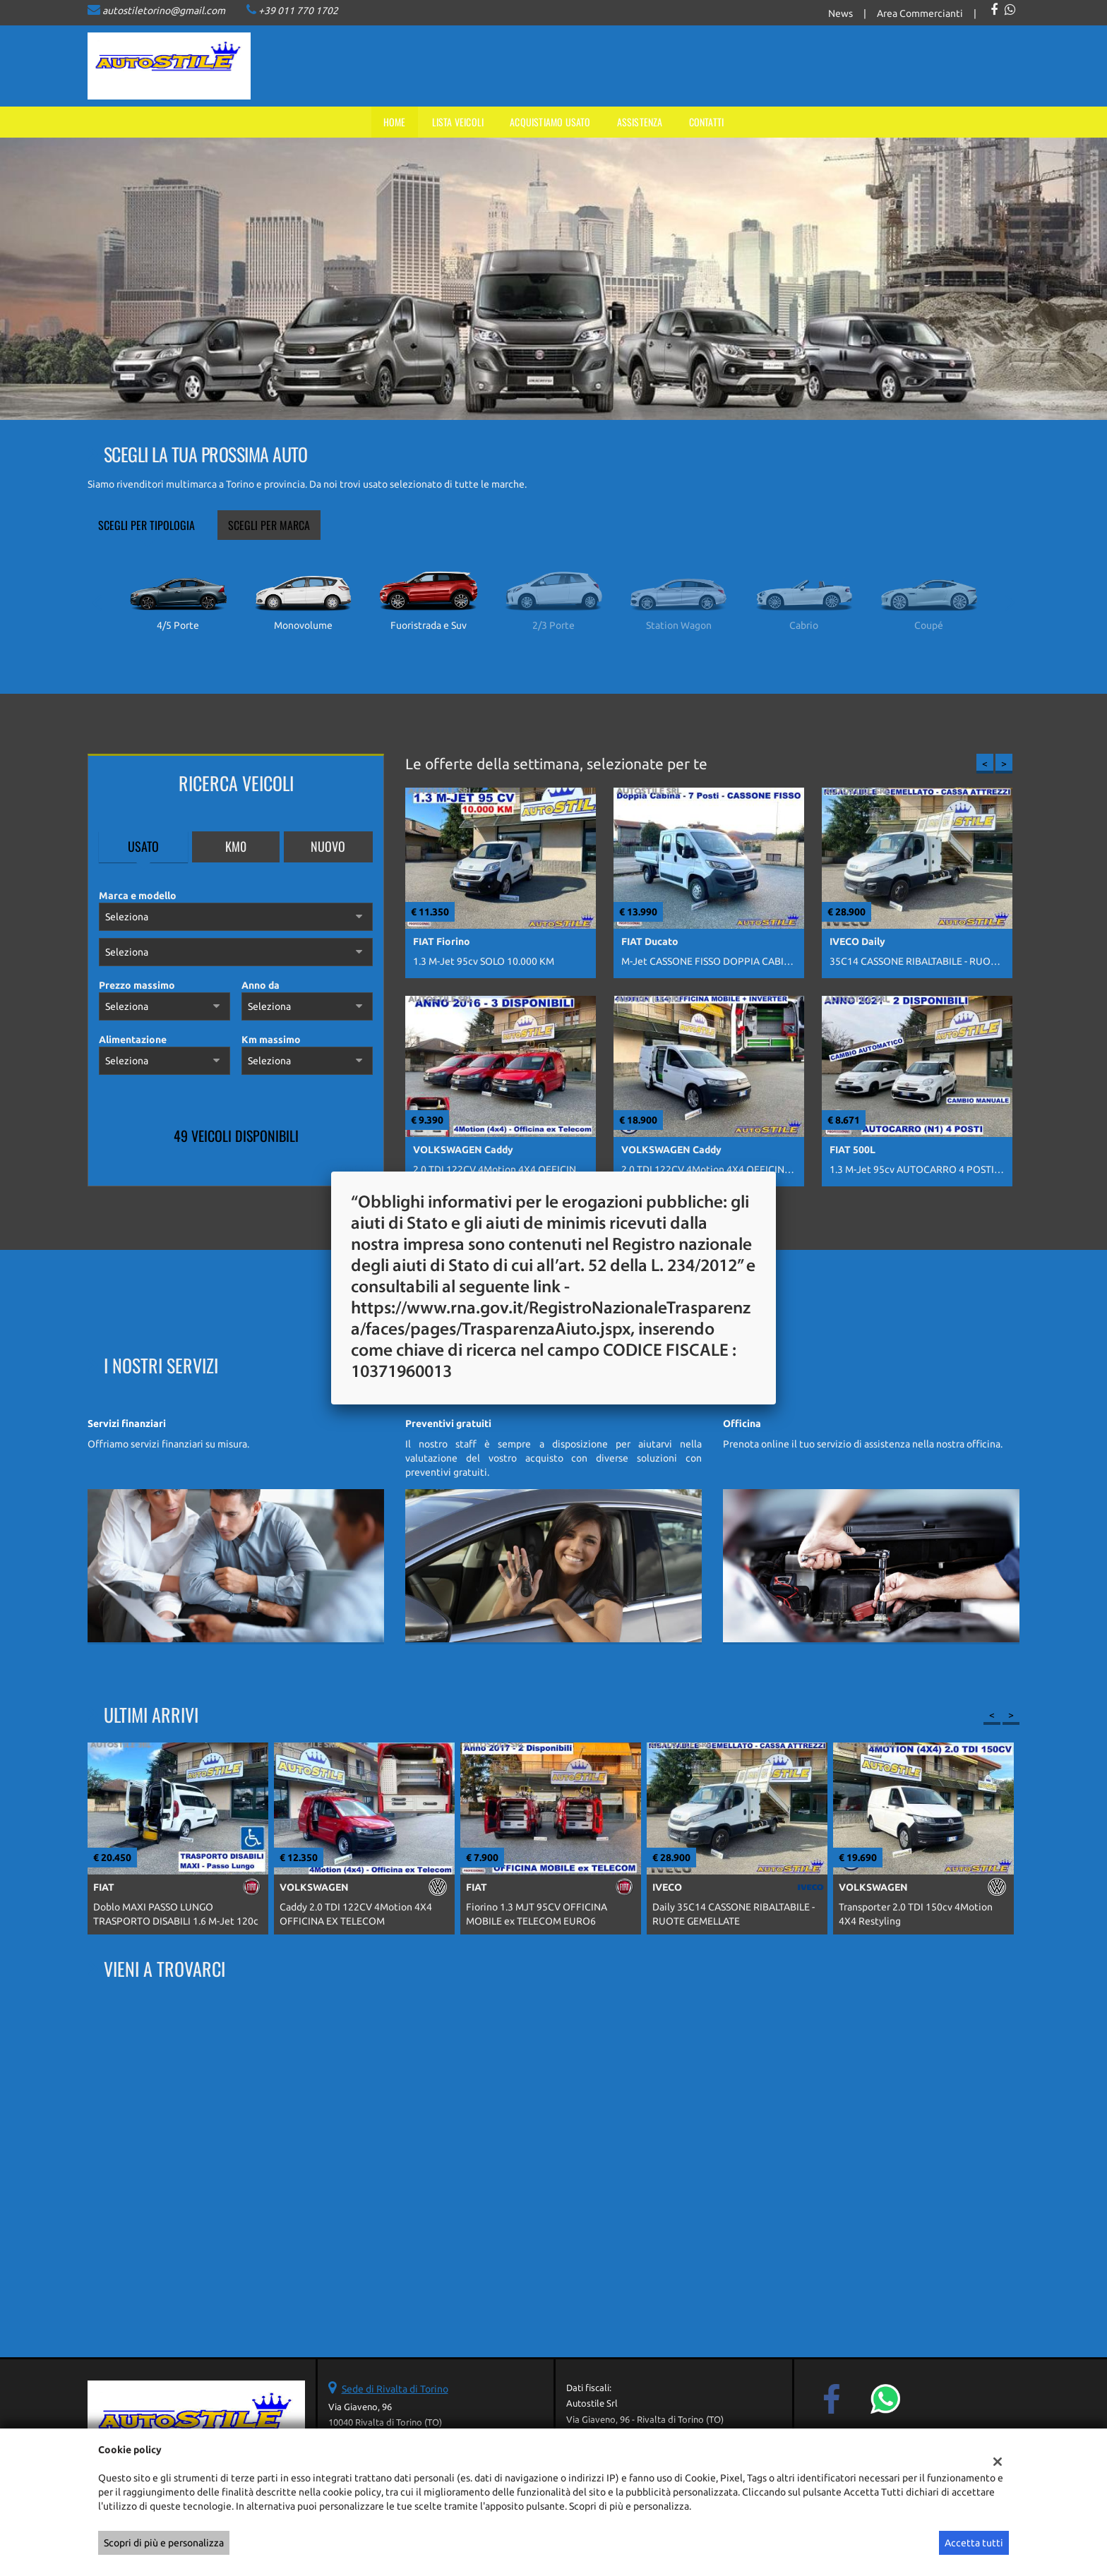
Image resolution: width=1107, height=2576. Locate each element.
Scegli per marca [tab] (269, 525)
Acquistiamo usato (550, 121)
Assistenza (640, 121)
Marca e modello (137, 895)
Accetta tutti (974, 2542)
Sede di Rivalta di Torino (395, 2389)
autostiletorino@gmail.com (163, 10)
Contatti (706, 121)
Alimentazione (133, 1039)
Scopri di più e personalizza (164, 2542)
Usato (143, 846)
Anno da (260, 985)
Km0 (235, 846)
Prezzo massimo (137, 985)
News (840, 13)
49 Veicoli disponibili (236, 1135)
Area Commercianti (920, 13)
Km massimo (271, 1039)
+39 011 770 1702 (298, 10)
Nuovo (328, 846)
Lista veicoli (458, 121)
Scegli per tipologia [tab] (146, 525)
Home (394, 121)
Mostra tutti (349, 1168)
